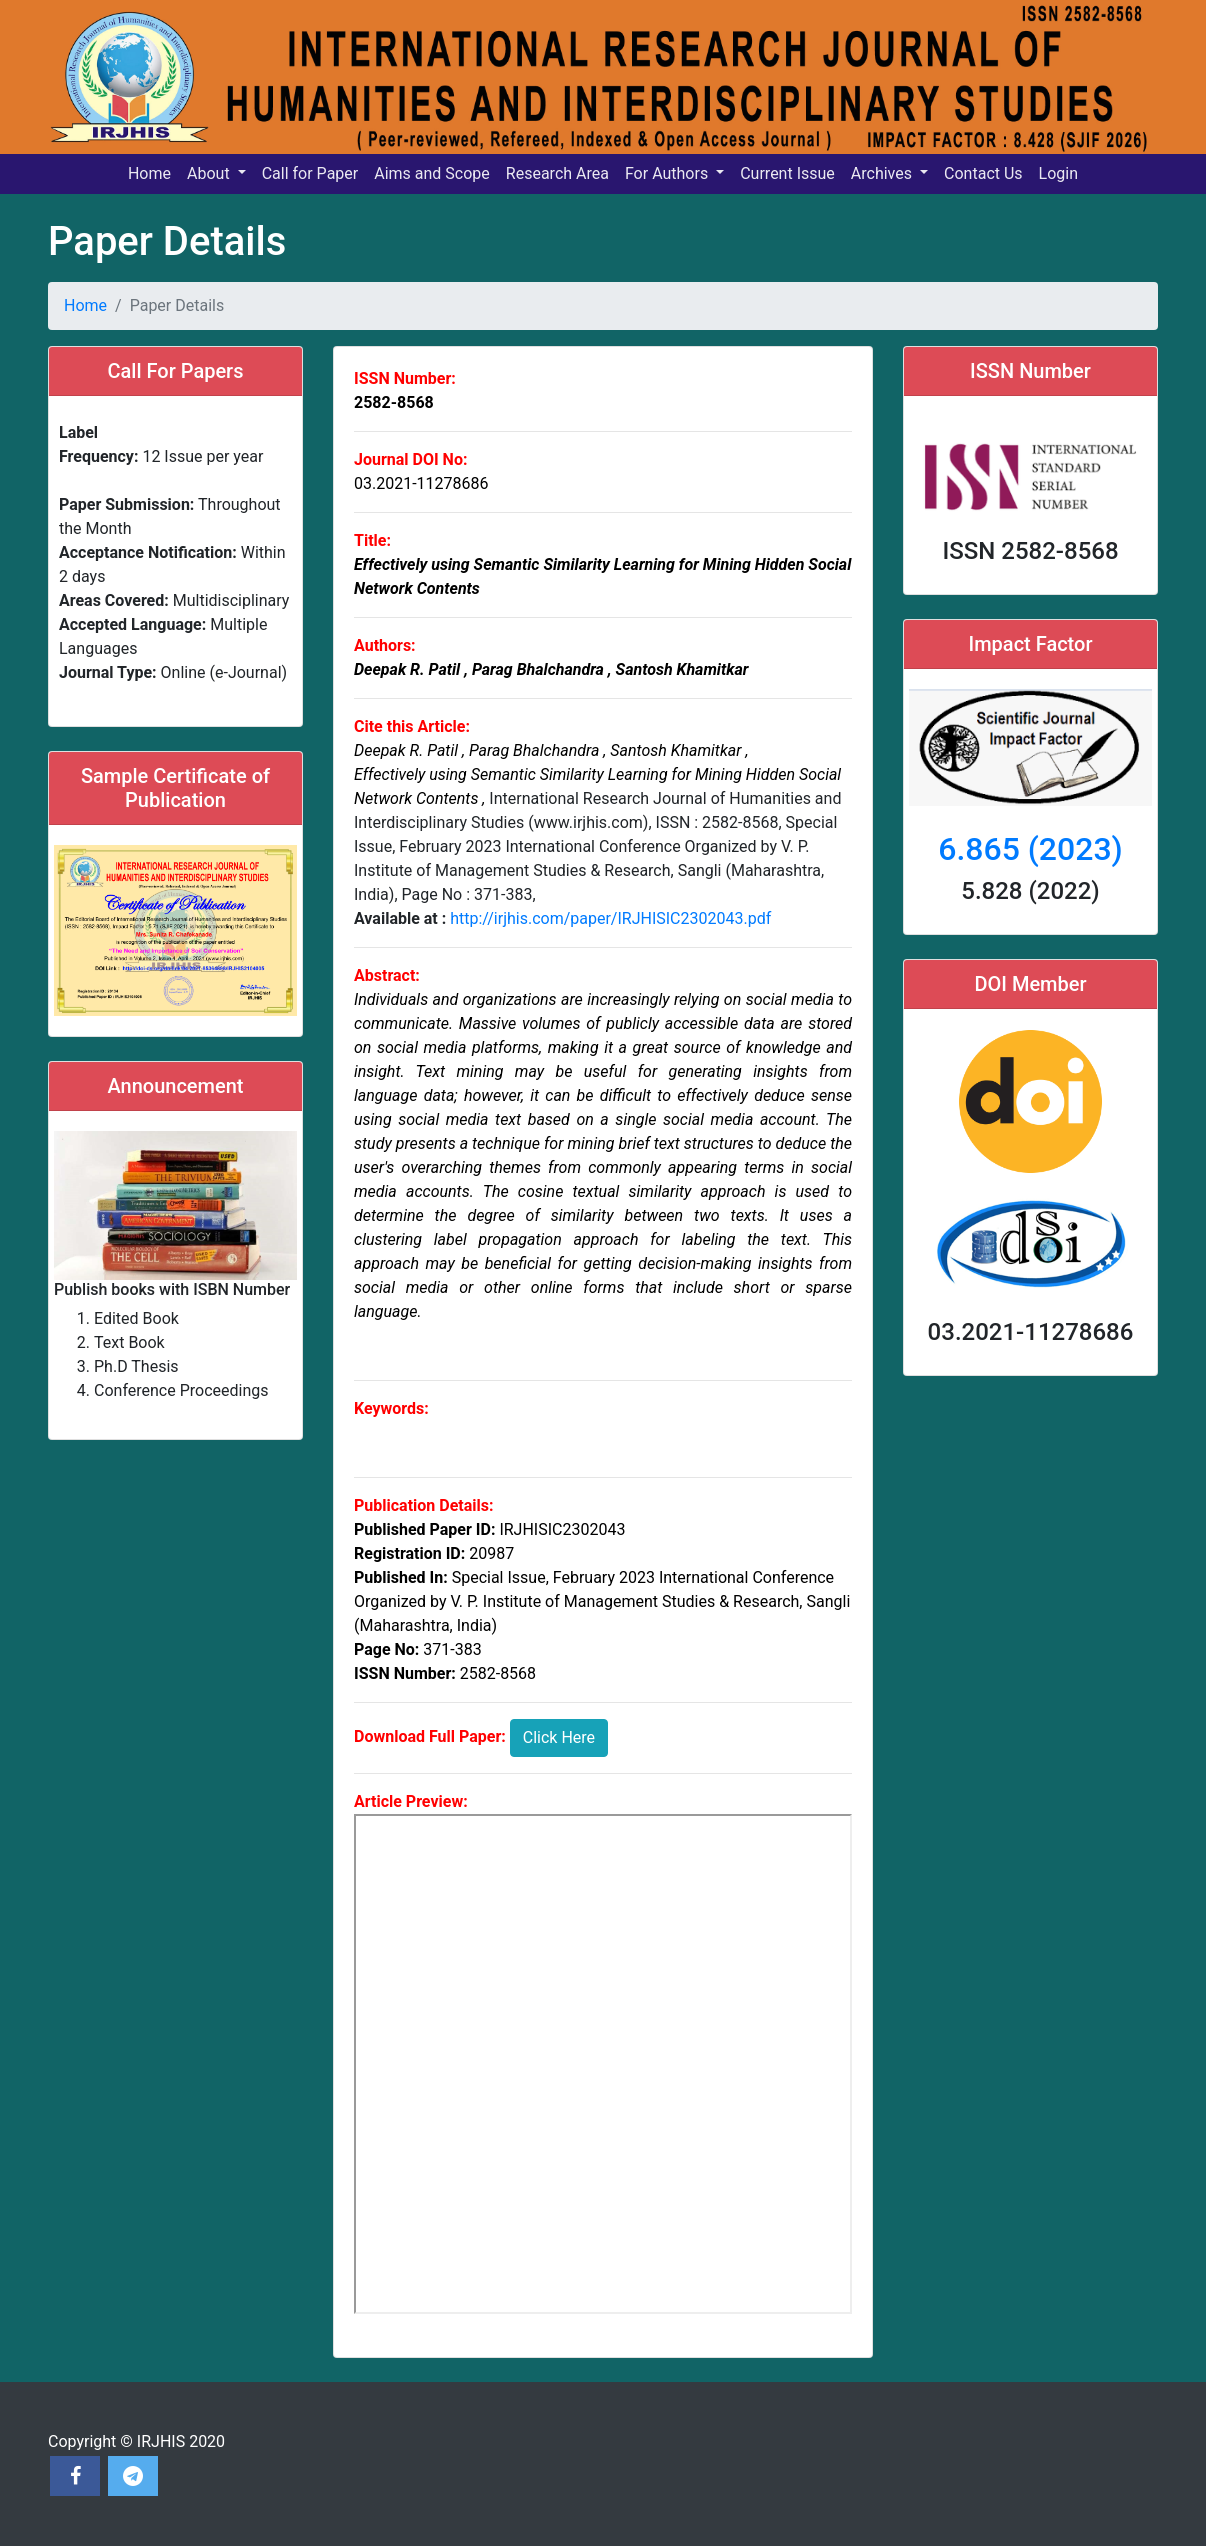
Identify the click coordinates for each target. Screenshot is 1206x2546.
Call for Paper (310, 173)
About (210, 173)
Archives (883, 173)
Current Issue (787, 173)
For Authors (668, 173)
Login (1058, 173)
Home (149, 173)
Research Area (557, 173)
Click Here (559, 1737)
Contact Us (983, 173)
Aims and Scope (432, 173)
